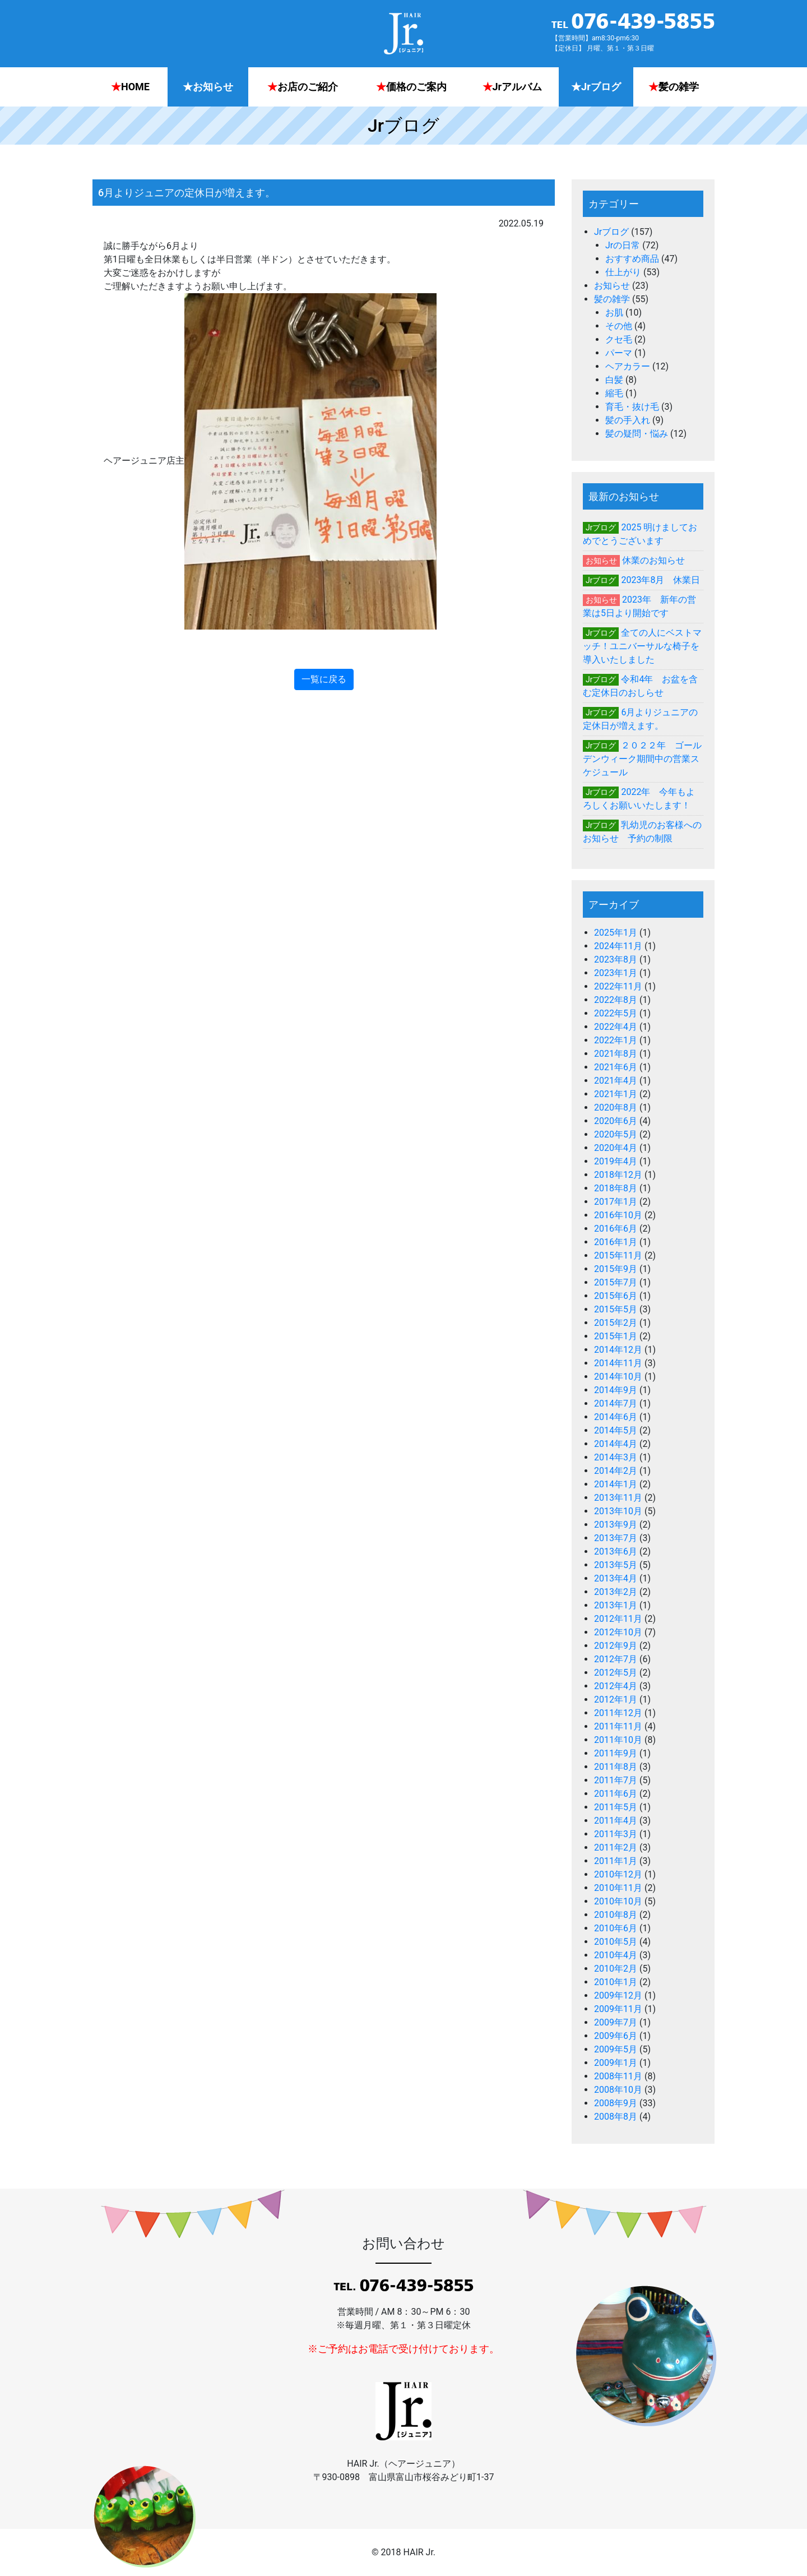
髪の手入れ (627, 420)
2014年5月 (615, 1430)
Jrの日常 (622, 245)
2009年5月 (615, 2049)
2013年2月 (615, 1592)
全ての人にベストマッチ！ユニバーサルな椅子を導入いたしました (642, 646)
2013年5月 (615, 1565)
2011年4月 (615, 1820)
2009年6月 (615, 2036)
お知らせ (208, 87)
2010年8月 (615, 1914)
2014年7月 (615, 1403)
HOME (130, 87)
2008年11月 (618, 2076)
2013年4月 (615, 1578)
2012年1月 (615, 1699)
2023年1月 (615, 973)
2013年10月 (618, 1511)
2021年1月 (615, 1094)
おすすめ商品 (632, 258)
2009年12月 (618, 1995)
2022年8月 (615, 1000)
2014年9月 (615, 1390)
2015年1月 (615, 1336)
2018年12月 (618, 1174)
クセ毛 (618, 339)
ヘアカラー (627, 366)
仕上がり (623, 272)
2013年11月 (618, 1497)
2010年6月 (615, 1928)
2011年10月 (618, 1740)
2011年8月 (615, 1766)
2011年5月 (615, 1807)
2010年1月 (615, 1982)
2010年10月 (618, 1901)
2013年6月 (615, 1551)
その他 (618, 326)
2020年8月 (615, 1107)
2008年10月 (618, 2089)
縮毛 (614, 393)
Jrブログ (596, 87)
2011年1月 (615, 1861)
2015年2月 (615, 1322)
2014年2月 (615, 1470)
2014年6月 (615, 1417)
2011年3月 (615, 1834)
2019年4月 (615, 1161)
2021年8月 (615, 1053)
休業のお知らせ (653, 560)
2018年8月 (615, 1188)
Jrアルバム (512, 87)
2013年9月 (615, 1524)
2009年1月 (615, 2062)
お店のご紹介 (302, 87)
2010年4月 (615, 1955)
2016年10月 (618, 1215)
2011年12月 (618, 1713)
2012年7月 (615, 1659)
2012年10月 (618, 1632)
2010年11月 (618, 1888)
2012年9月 (615, 1645)
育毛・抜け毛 (632, 406)
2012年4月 (615, 1686)
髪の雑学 (673, 87)
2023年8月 (615, 959)
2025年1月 (615, 932)
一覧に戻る (324, 679)
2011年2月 (615, 1847)
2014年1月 (615, 1484)
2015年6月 (615, 1296)
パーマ (618, 353)
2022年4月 (615, 1026)
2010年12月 (618, 1874)
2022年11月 (618, 986)
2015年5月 (615, 1309)
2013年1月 (615, 1605)
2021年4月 (615, 1080)
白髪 (614, 379)
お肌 (614, 312)
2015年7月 (615, 1282)
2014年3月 (615, 1457)
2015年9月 (615, 1269)
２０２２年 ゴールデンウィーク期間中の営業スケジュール (642, 759)
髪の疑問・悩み (636, 433)
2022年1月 (615, 1040)
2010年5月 (615, 1941)
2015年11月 (618, 1255)
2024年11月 (618, 946)
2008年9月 (615, 2103)
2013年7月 (615, 1538)
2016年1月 (615, 1242)
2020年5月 (615, 1134)
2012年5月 (615, 1672)
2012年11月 (618, 1618)
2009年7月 (615, 2022)
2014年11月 (618, 1363)
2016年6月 (615, 1228)
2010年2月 (615, 1968)
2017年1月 (615, 1201)
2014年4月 (615, 1444)
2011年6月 (615, 1793)
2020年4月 (615, 1148)
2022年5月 (615, 1013)
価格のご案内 (411, 87)
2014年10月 (618, 1376)
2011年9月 (615, 1753)
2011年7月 (615, 1780)
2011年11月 (618, 1726)
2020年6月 (615, 1121)
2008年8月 (615, 2116)
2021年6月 (615, 1067)
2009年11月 (618, 2009)
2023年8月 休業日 (660, 580)
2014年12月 (618, 1349)
